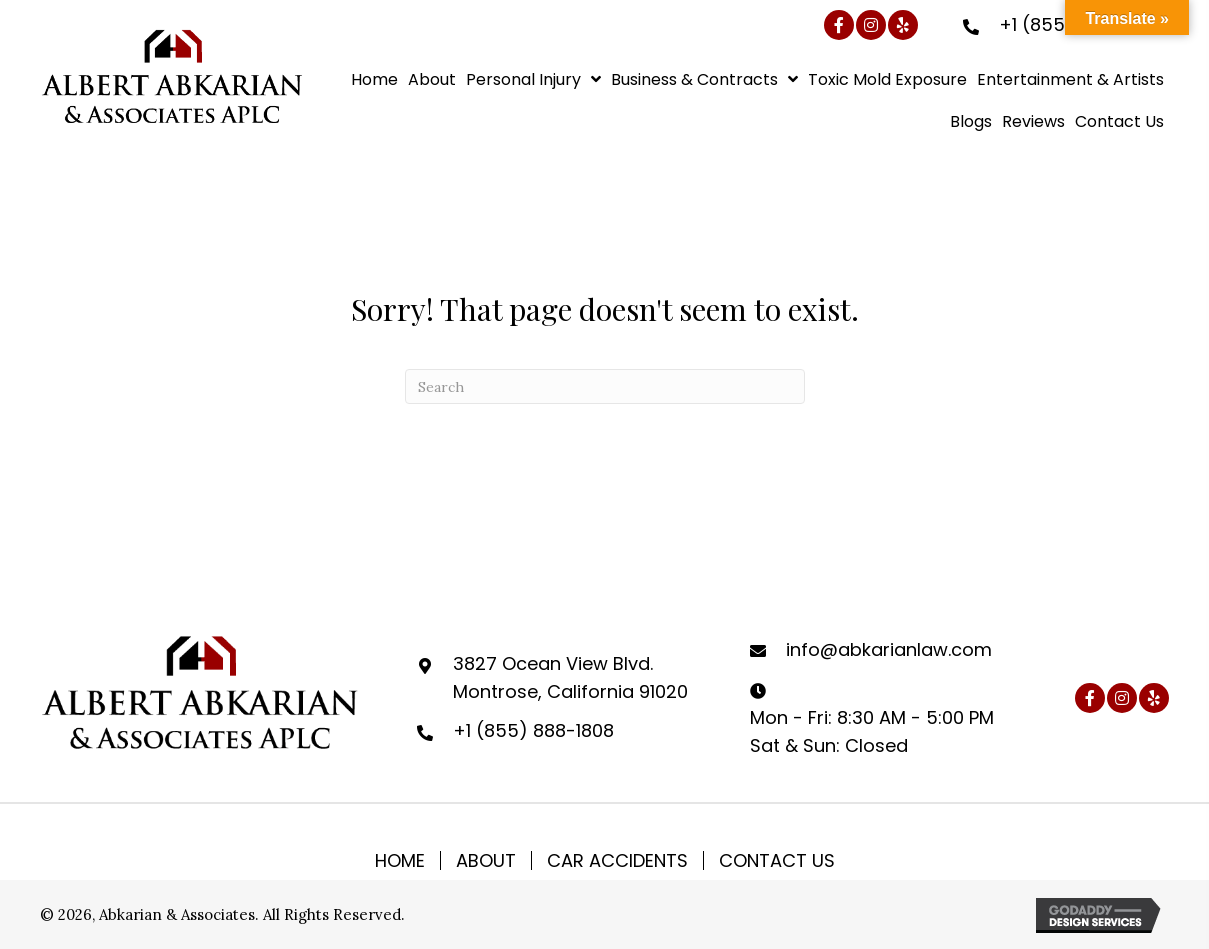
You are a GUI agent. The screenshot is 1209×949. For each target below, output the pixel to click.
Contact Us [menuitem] (777, 860)
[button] (839, 25)
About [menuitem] (486, 860)
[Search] (605, 386)
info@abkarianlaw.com (889, 649)
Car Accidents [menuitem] (617, 860)
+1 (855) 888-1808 (533, 730)
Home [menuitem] (400, 860)
